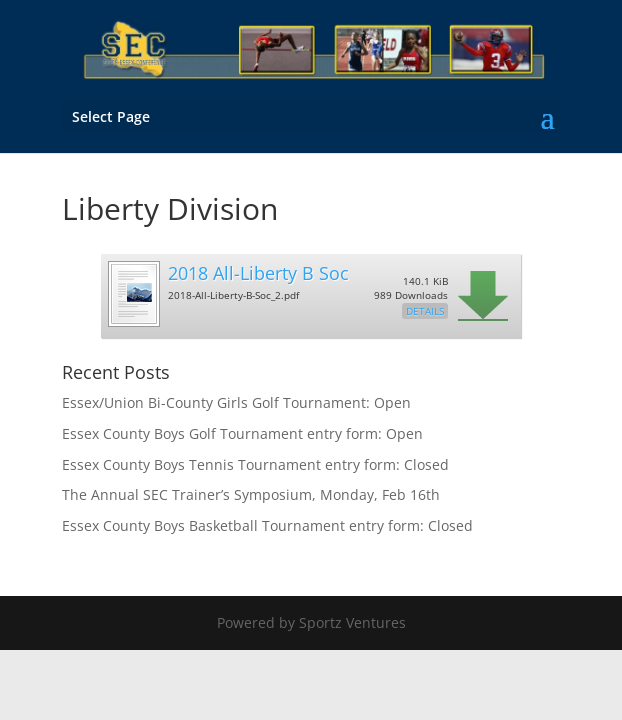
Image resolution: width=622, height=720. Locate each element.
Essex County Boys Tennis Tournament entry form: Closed (255, 464)
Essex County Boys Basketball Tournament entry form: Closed (267, 525)
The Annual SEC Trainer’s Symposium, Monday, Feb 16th (251, 494)
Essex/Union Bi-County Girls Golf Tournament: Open (236, 402)
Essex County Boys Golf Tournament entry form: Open (242, 433)
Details (425, 311)
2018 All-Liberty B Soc (258, 273)
